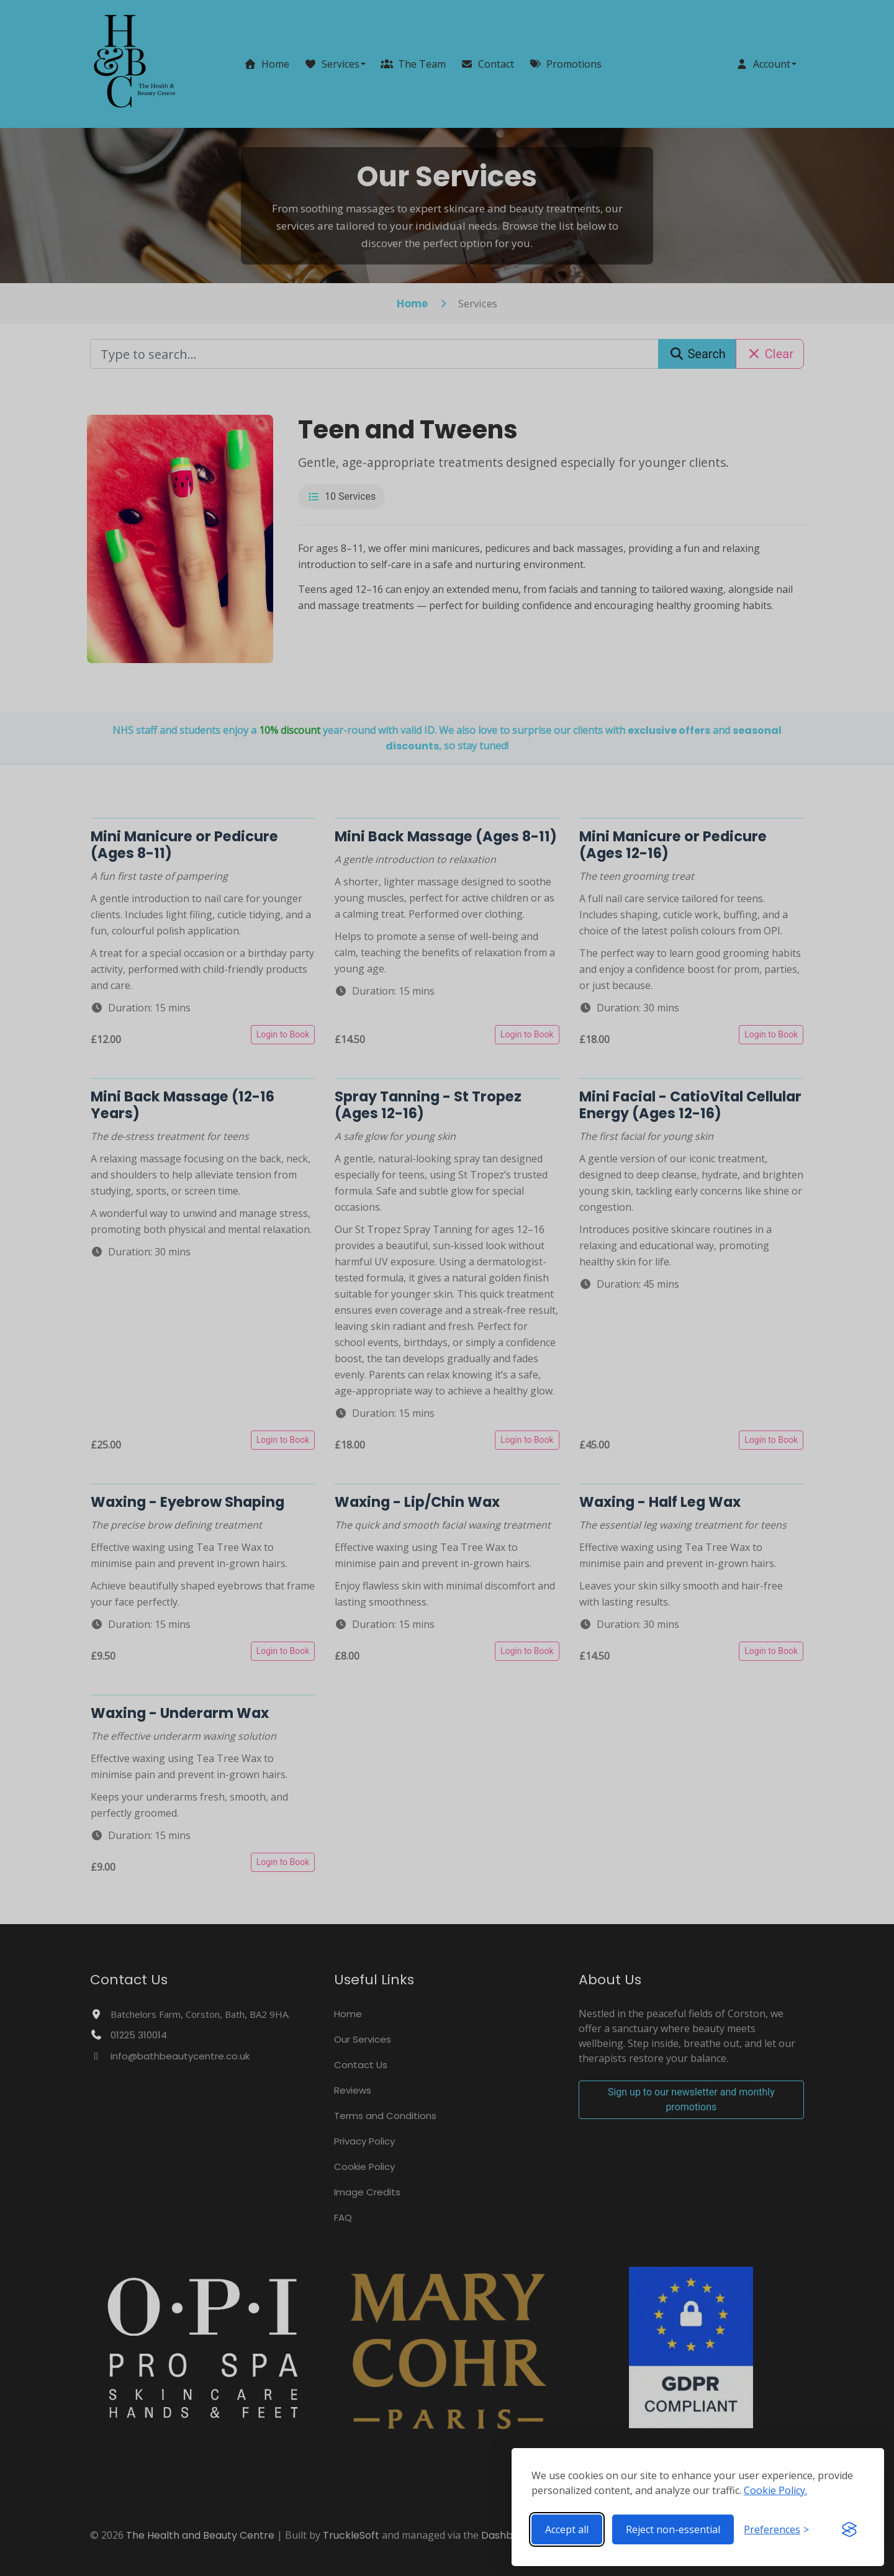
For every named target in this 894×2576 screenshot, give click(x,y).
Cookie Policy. (775, 2490)
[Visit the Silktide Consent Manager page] (849, 2529)
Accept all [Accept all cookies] (567, 2529)
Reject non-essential (673, 2529)
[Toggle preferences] (776, 2529)
